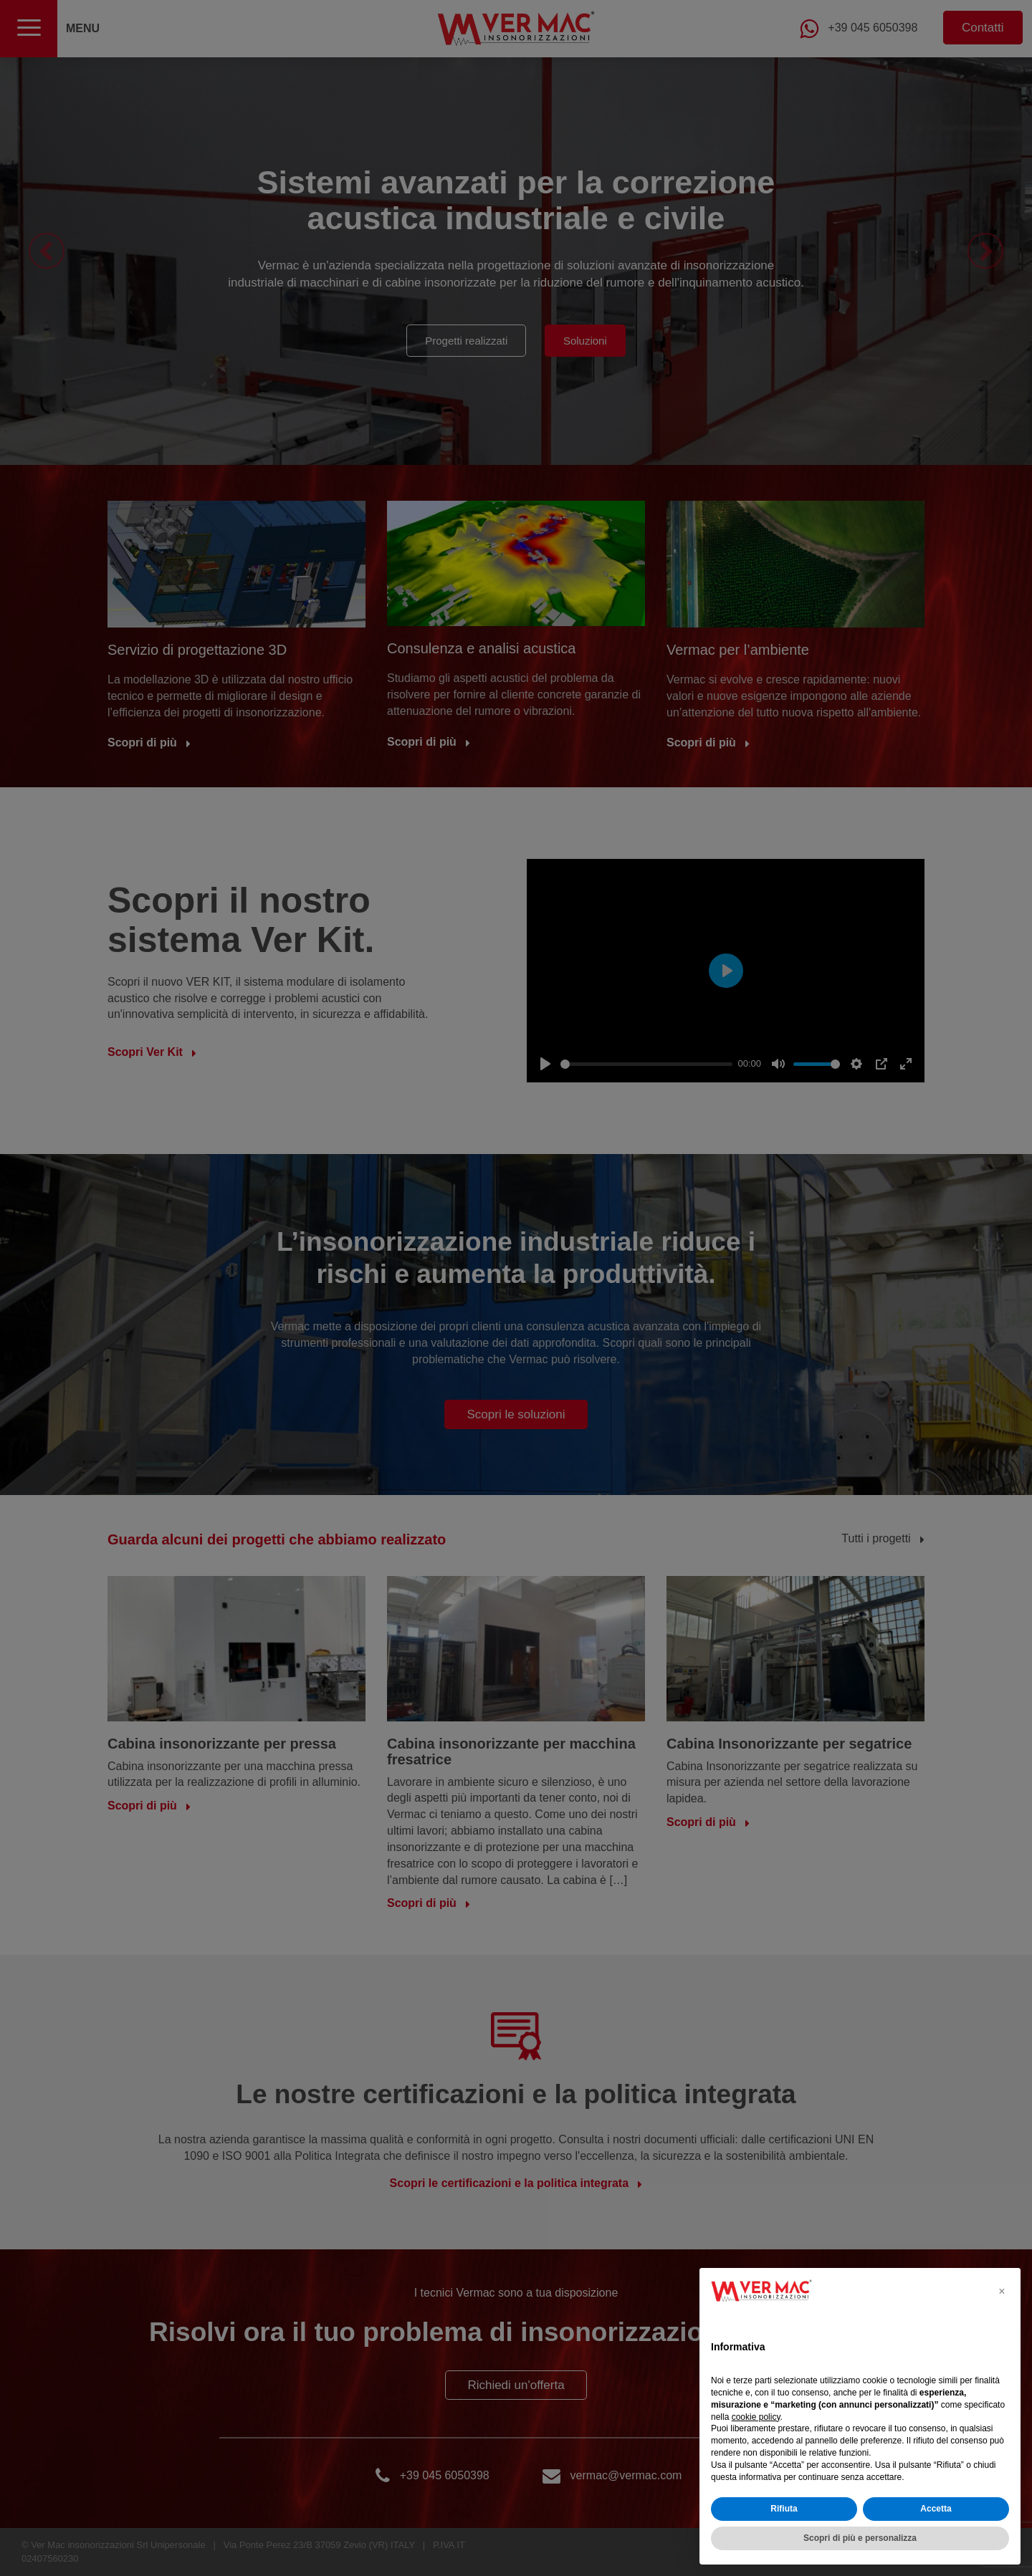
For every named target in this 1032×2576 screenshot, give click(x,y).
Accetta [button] (935, 2509)
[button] (1001, 2290)
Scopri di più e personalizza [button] (860, 2538)
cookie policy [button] (756, 2417)
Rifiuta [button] (783, 2509)
